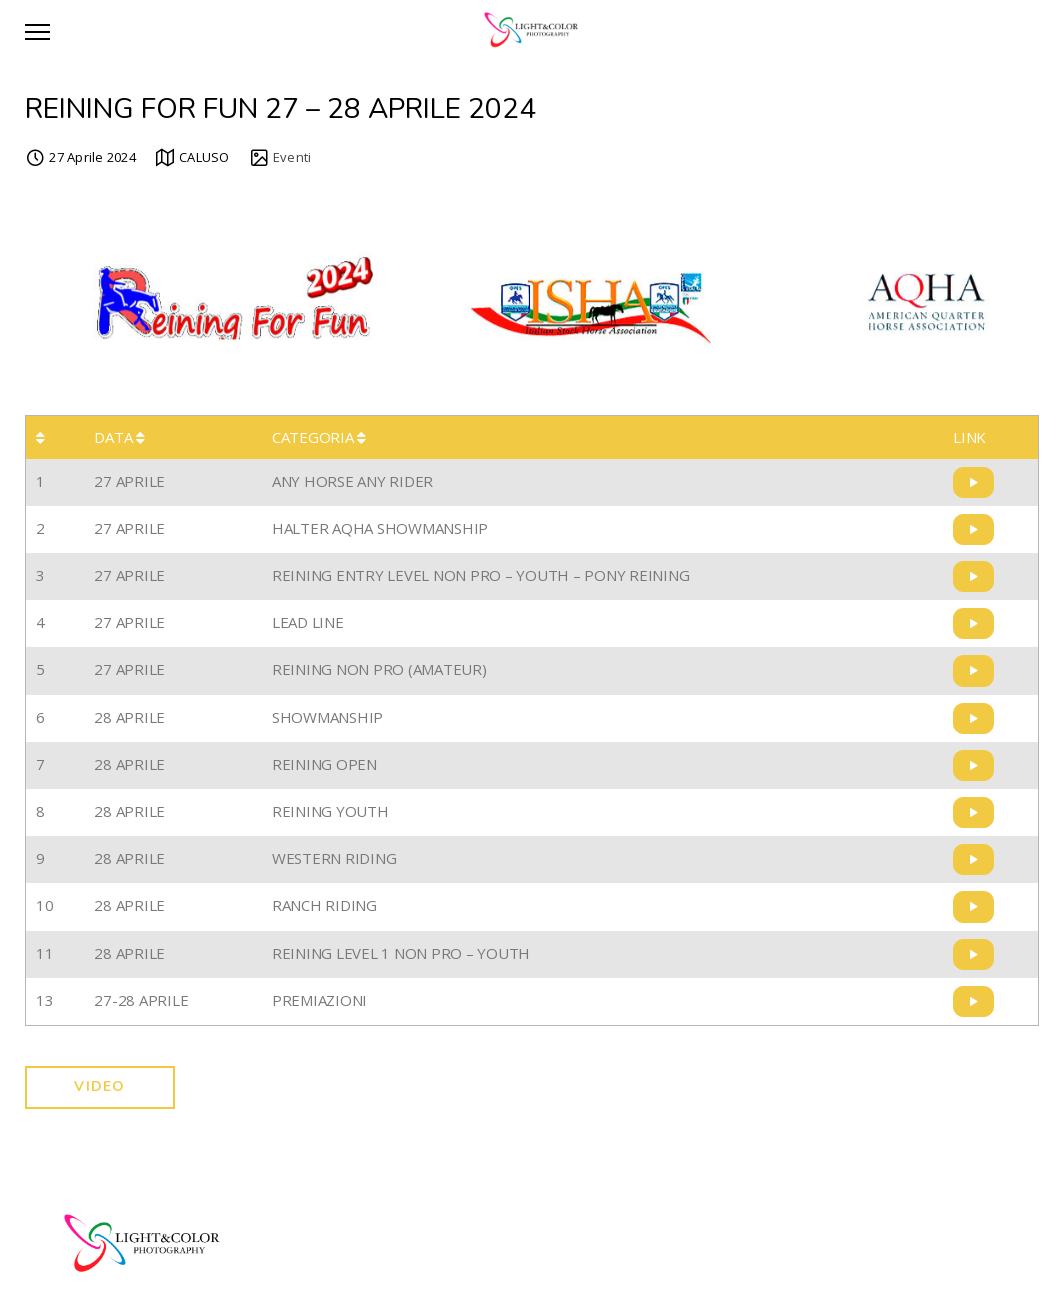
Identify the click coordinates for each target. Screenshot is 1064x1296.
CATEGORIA (319, 437)
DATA (119, 437)
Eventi (292, 157)
